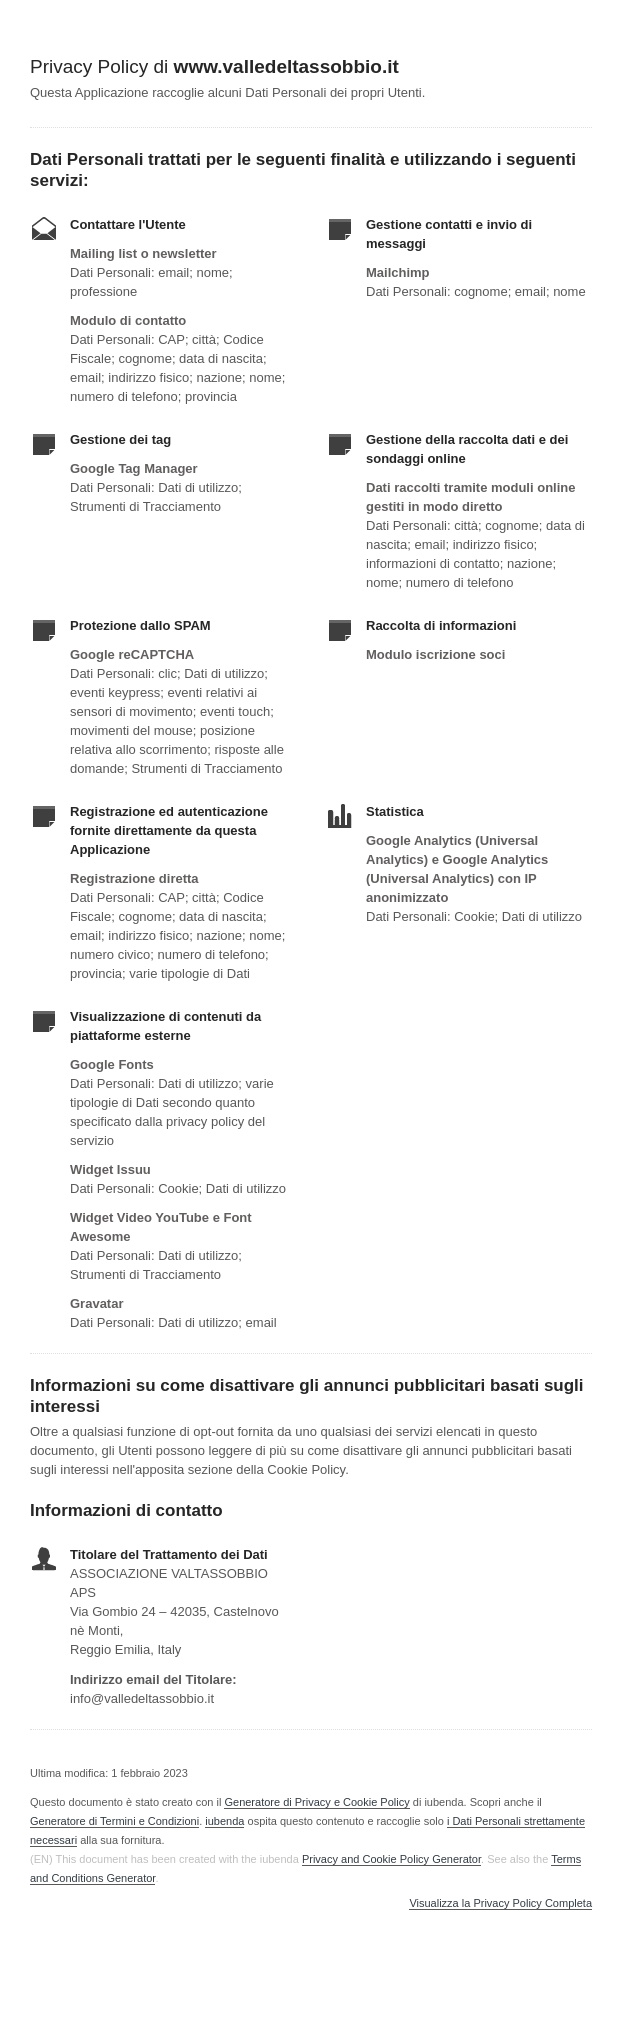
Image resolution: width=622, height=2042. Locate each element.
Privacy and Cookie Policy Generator (391, 1859)
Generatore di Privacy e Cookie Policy (316, 1802)
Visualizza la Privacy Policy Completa (500, 1903)
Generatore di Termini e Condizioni (114, 1821)
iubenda (224, 1821)
